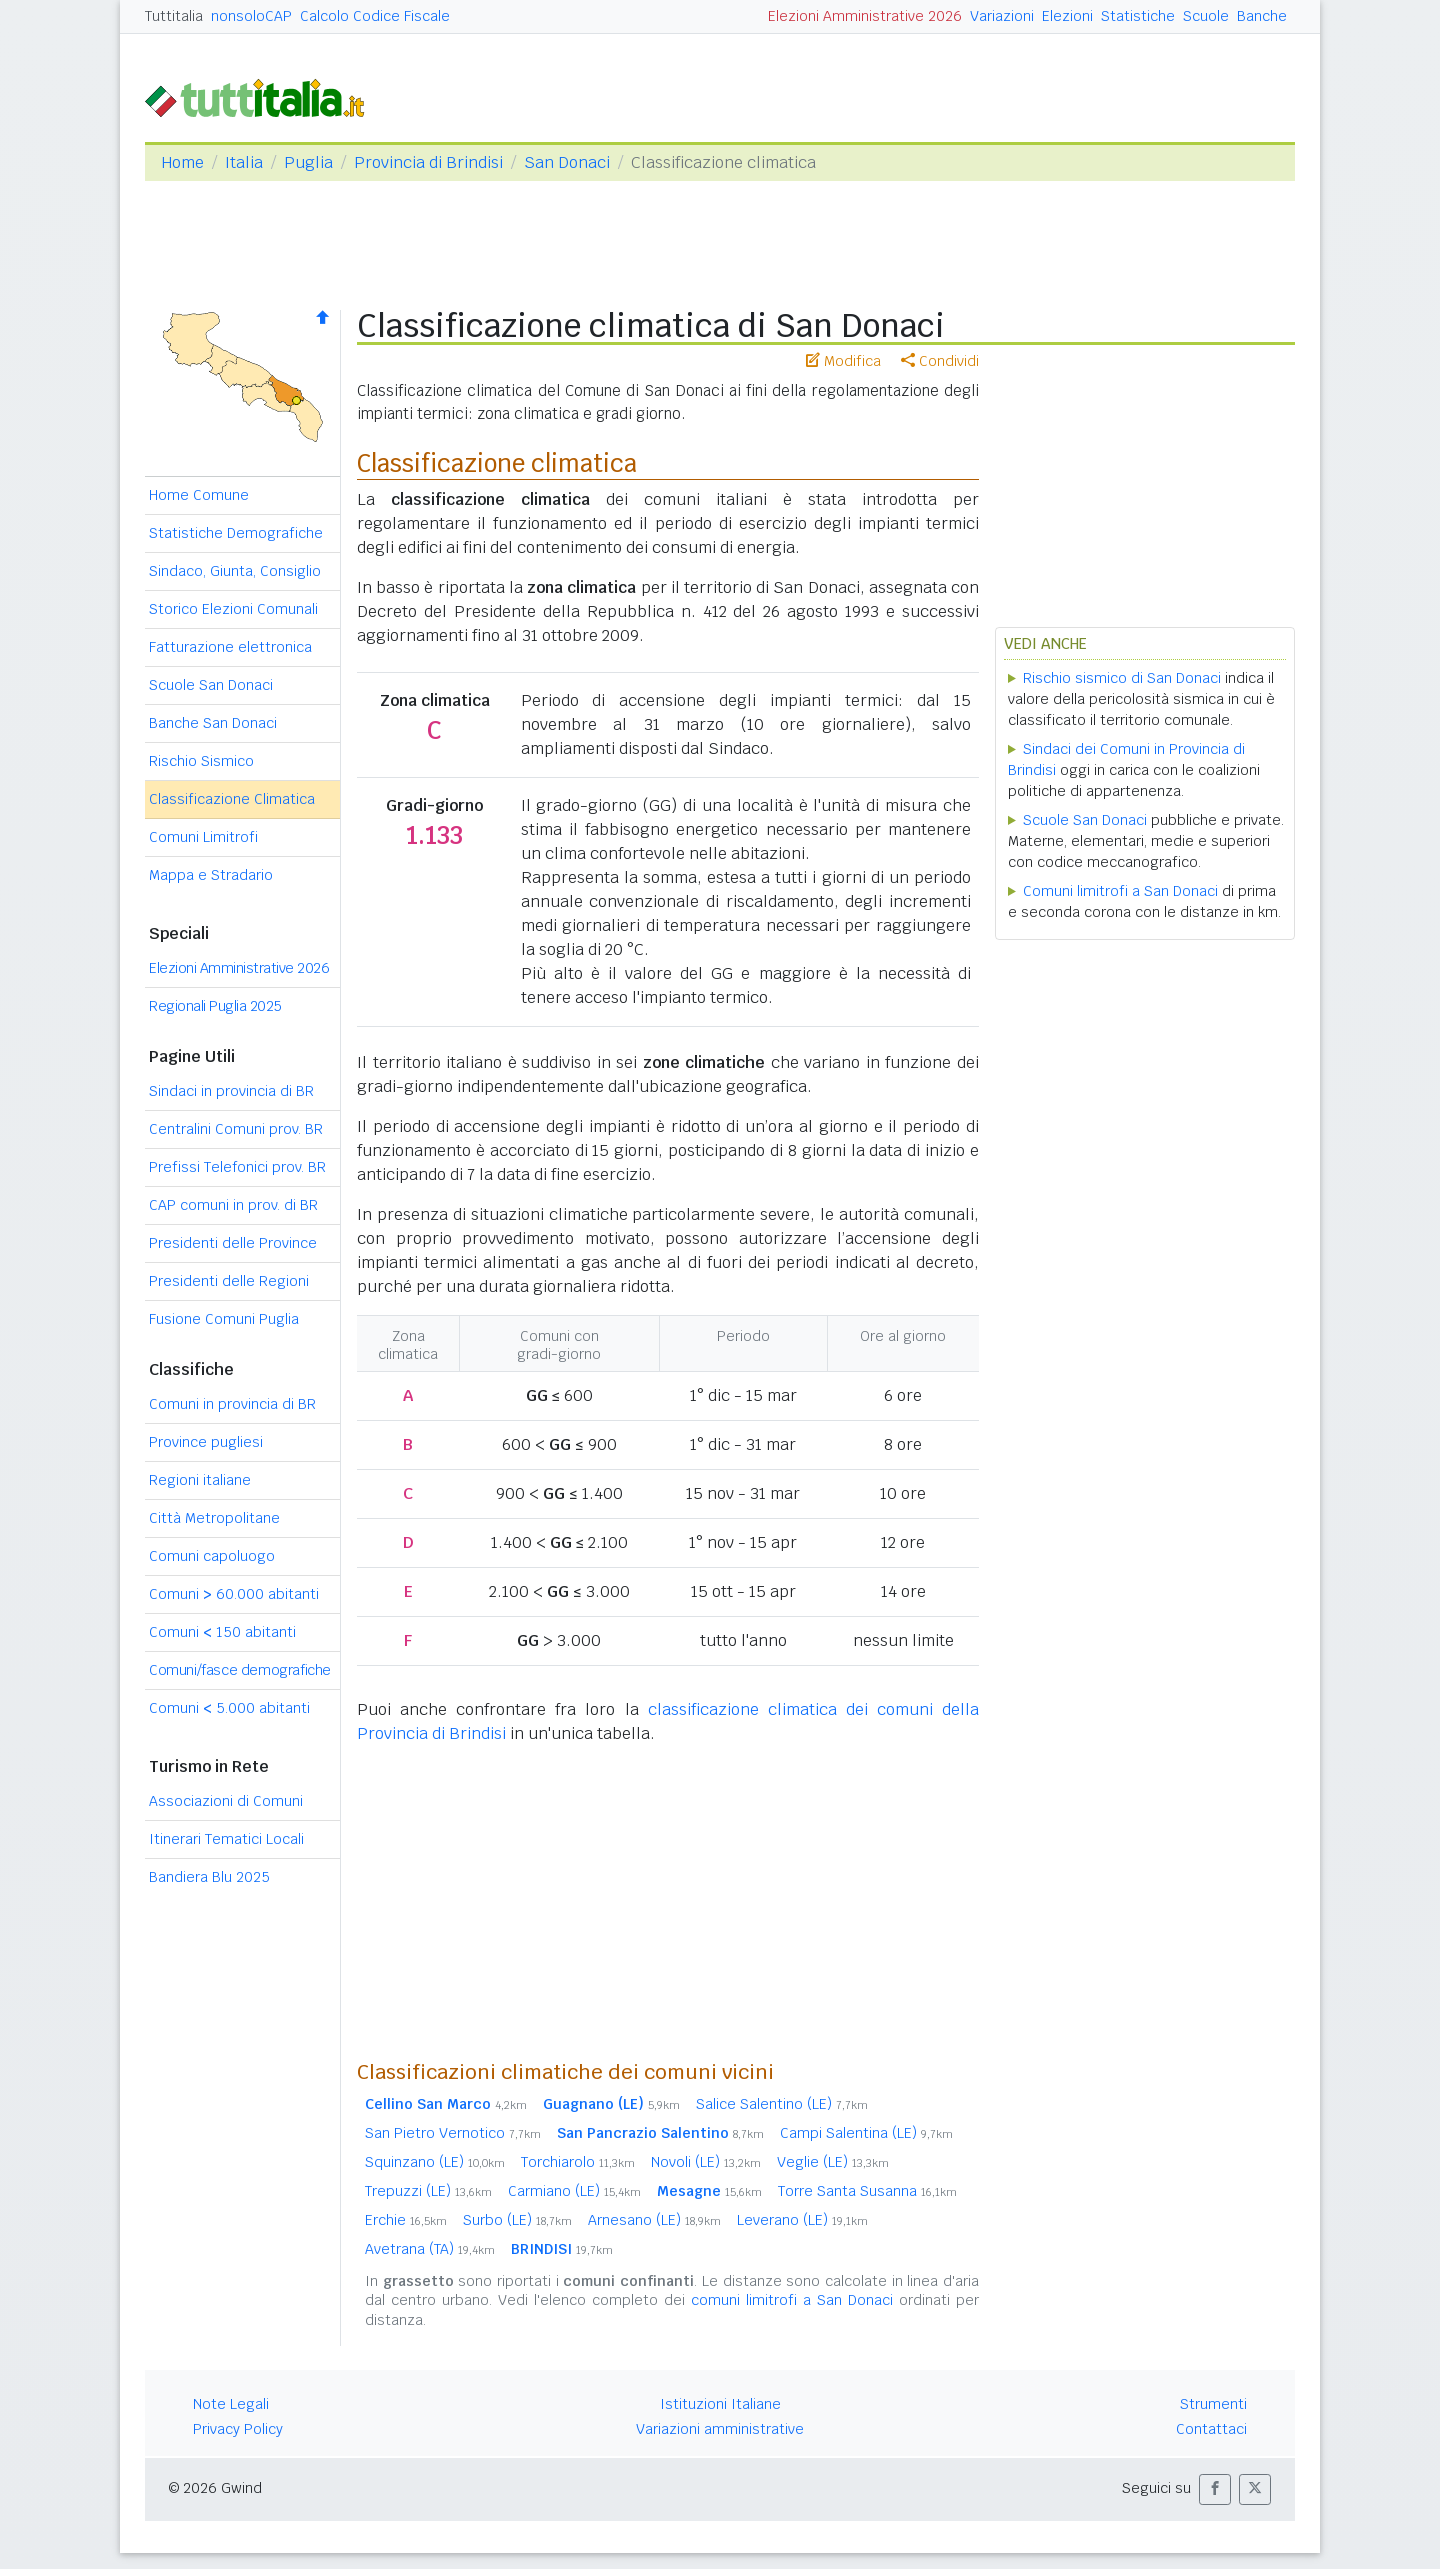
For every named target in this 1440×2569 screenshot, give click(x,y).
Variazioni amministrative (720, 2429)
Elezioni (1067, 16)
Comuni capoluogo (212, 1556)
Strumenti (1213, 2404)
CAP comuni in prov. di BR (233, 1205)
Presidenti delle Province (233, 1243)
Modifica (843, 361)
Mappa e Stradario (211, 875)
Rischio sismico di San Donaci (1122, 678)
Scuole (1206, 16)
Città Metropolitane (214, 1518)
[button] (1215, 2489)
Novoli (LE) (706, 2162)
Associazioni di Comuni (226, 1801)
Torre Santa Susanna (867, 2191)
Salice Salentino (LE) (782, 2104)
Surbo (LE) (517, 2220)
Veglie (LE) (833, 2162)
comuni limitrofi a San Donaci (792, 2300)
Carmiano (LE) (574, 2191)
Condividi (940, 361)
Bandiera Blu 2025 (209, 1877)
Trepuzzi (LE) (428, 2191)
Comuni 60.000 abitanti (234, 1594)
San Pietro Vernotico (453, 2133)
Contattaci (1211, 2429)
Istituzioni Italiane (720, 2404)
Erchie (406, 2220)
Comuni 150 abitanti (222, 1632)
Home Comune (199, 495)
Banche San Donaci (213, 723)
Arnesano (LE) (654, 2220)
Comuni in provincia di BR (232, 1404)
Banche (1262, 16)
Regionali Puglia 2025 (215, 1006)
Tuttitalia (174, 16)
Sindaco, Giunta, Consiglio (235, 571)
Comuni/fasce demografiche (240, 1670)
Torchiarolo (578, 2162)
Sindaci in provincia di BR (231, 1091)
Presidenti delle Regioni (229, 1281)
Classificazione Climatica (232, 799)
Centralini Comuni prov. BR (236, 1129)
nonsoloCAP (251, 16)
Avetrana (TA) (430, 2249)
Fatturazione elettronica (230, 647)
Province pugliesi (206, 1442)
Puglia (308, 162)
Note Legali (231, 2404)
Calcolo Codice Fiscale (375, 16)
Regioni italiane (200, 1480)
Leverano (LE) (802, 2220)
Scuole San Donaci (211, 685)
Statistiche (1138, 16)
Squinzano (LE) (435, 2162)
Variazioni (1002, 16)
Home (182, 162)
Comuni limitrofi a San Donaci (1120, 891)
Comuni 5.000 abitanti (229, 1708)
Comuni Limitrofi (203, 837)
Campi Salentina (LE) (866, 2133)
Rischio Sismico (201, 761)
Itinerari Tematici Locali (226, 1839)
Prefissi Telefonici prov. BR (237, 1167)
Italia (244, 162)
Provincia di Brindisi (428, 162)
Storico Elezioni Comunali (233, 609)
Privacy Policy (238, 2429)
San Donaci (567, 162)
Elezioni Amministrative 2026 (865, 16)
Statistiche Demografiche (236, 533)
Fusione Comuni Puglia (224, 1319)
